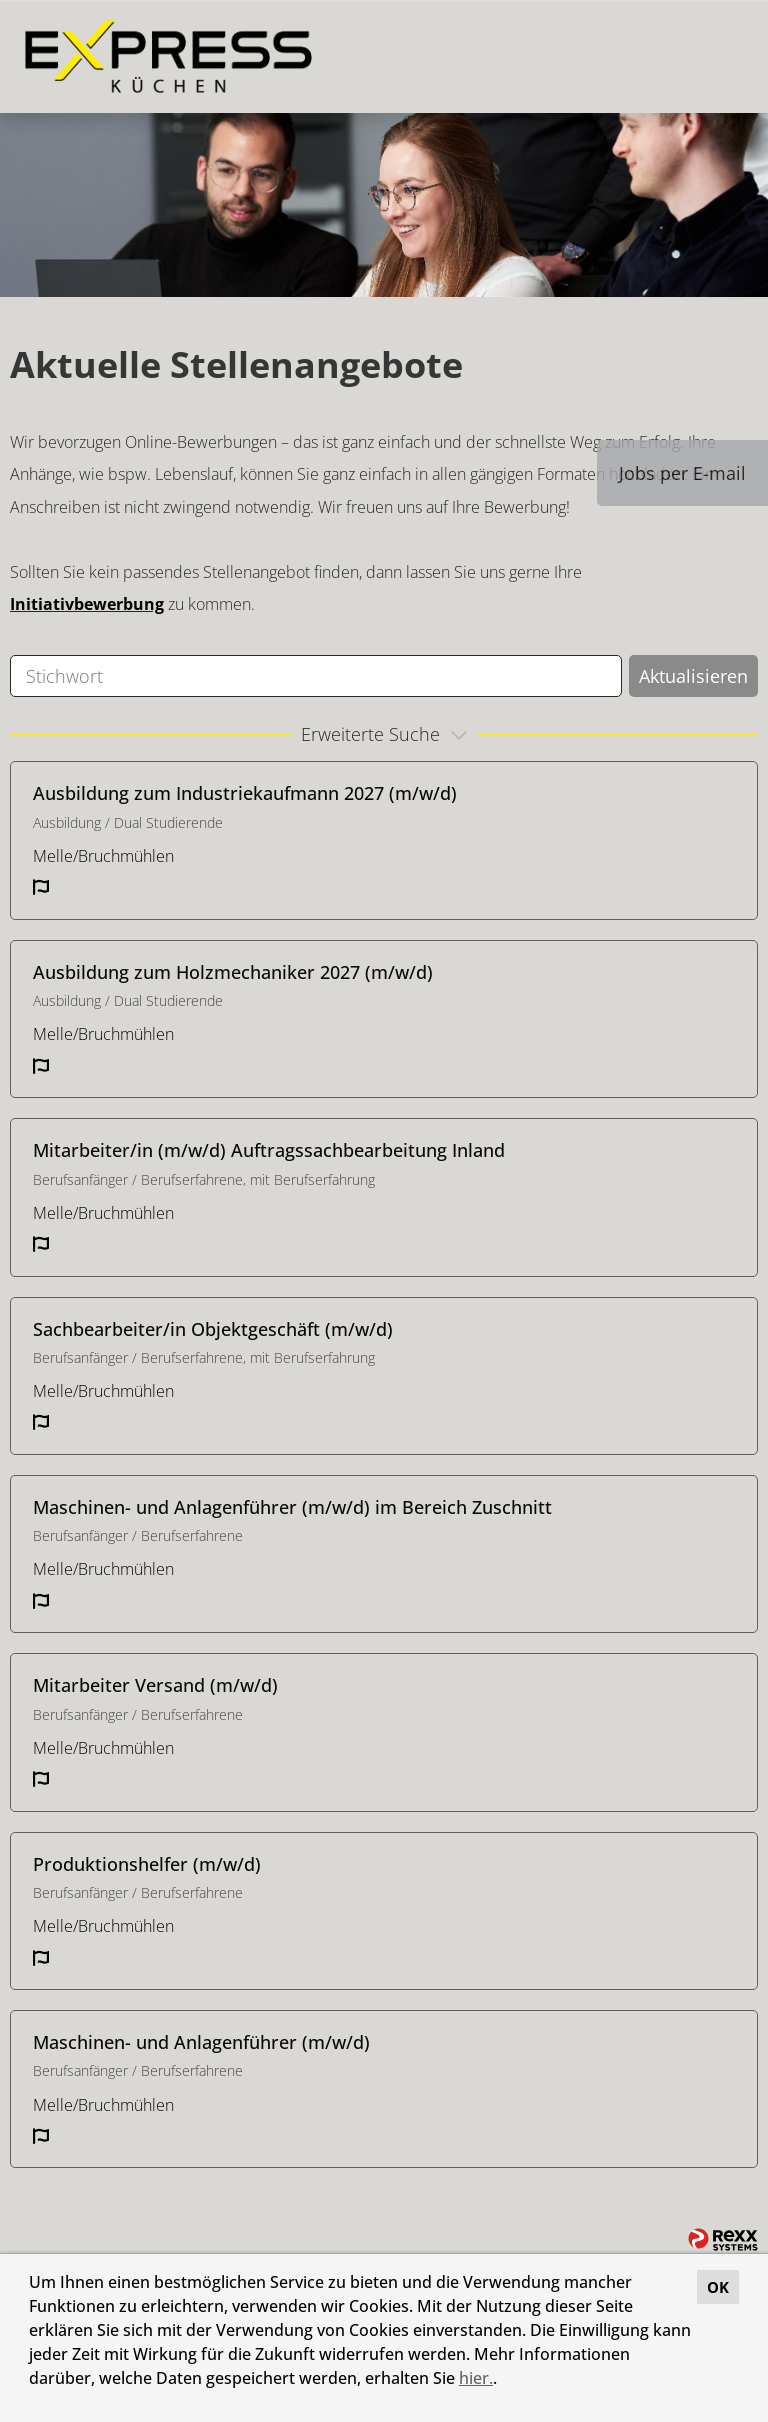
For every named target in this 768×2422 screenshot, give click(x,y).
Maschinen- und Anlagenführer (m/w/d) (201, 2042)
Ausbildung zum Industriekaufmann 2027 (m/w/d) (245, 793)
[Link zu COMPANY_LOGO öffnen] (168, 56)
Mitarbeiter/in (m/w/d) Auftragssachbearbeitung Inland (269, 1150)
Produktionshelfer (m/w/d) (147, 1864)
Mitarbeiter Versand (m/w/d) (155, 1685)
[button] (504, 2381)
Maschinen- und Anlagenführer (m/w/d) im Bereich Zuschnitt (292, 1507)
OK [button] (718, 2287)
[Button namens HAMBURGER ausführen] (719, 56)
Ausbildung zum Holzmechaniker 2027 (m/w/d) (233, 972)
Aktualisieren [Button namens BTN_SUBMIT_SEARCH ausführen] (693, 676)
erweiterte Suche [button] (387, 734)
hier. (476, 2378)
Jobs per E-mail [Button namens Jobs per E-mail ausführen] (682, 473)
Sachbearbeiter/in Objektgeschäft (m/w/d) (213, 1329)
